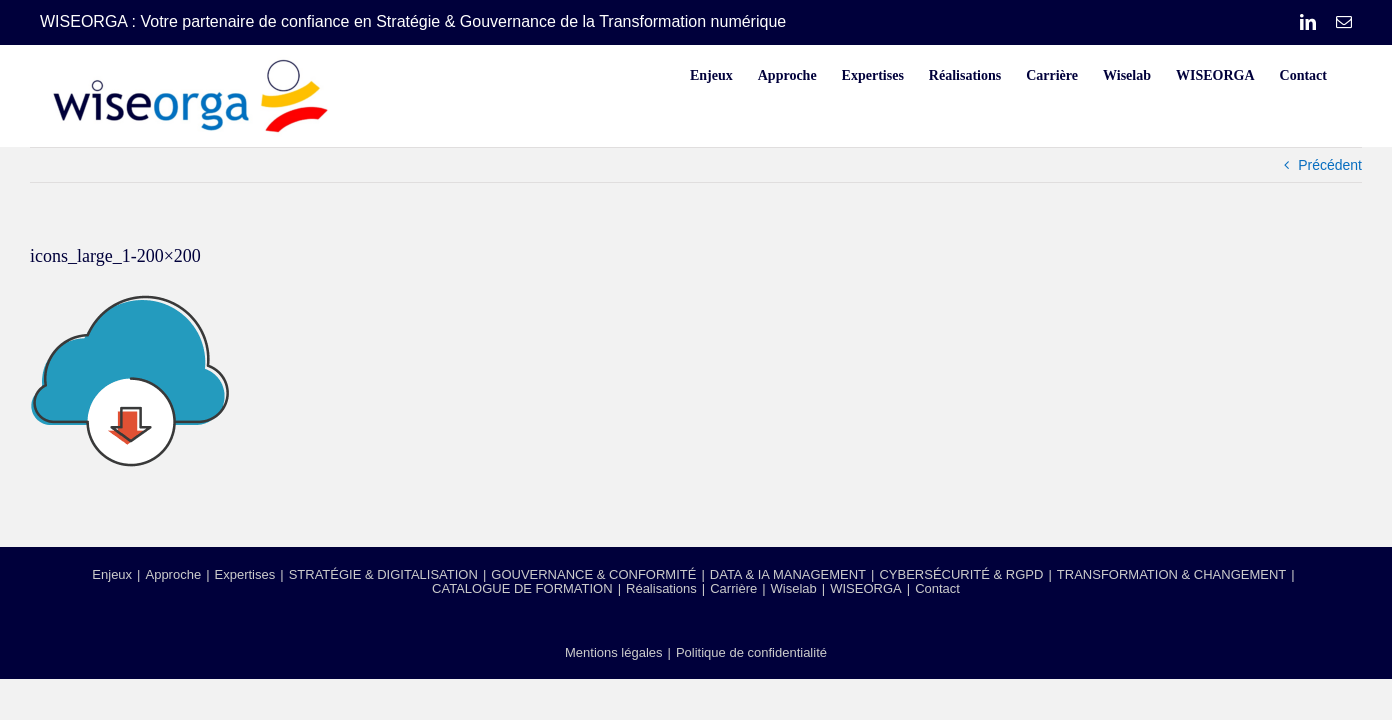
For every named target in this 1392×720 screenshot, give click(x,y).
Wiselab (794, 588)
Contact (937, 588)
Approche (173, 574)
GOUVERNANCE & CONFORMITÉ (593, 574)
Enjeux (112, 574)
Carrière (733, 588)
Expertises (245, 574)
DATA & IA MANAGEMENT (788, 574)
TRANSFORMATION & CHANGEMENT (1171, 574)
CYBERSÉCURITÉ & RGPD (961, 574)
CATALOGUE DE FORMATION (522, 588)
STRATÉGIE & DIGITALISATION (383, 574)
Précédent (1330, 165)
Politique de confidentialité (751, 652)
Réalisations (661, 588)
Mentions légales (614, 652)
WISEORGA (866, 588)
